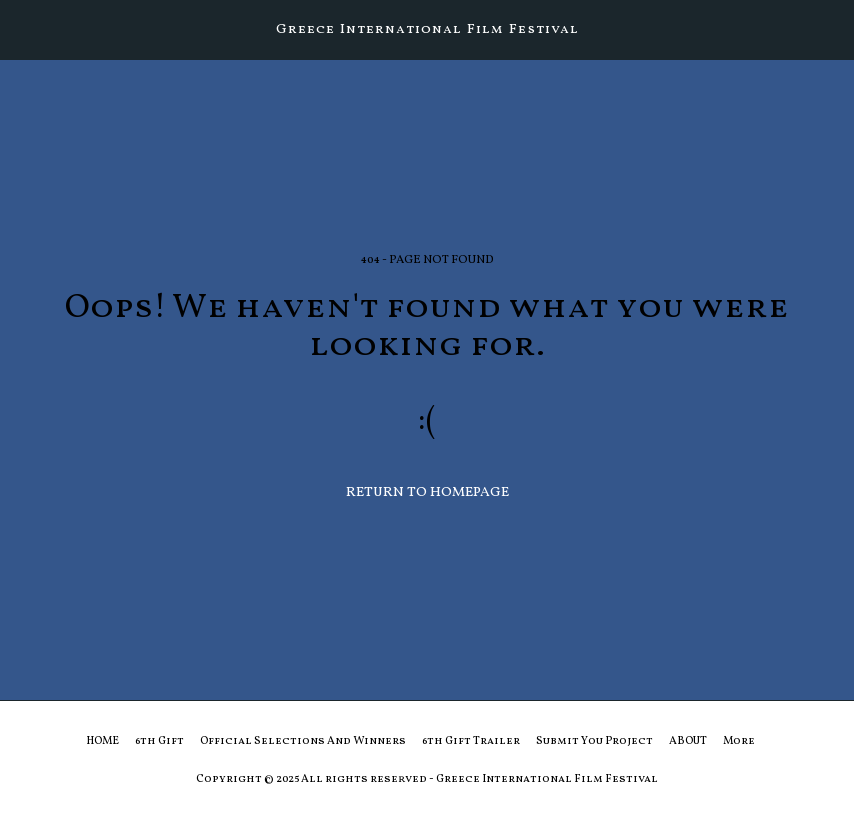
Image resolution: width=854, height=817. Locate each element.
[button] (22, 29)
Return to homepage (427, 492)
